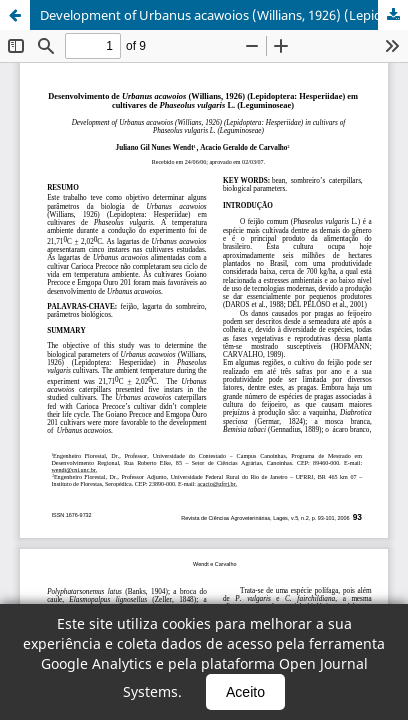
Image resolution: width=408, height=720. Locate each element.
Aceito (245, 692)
